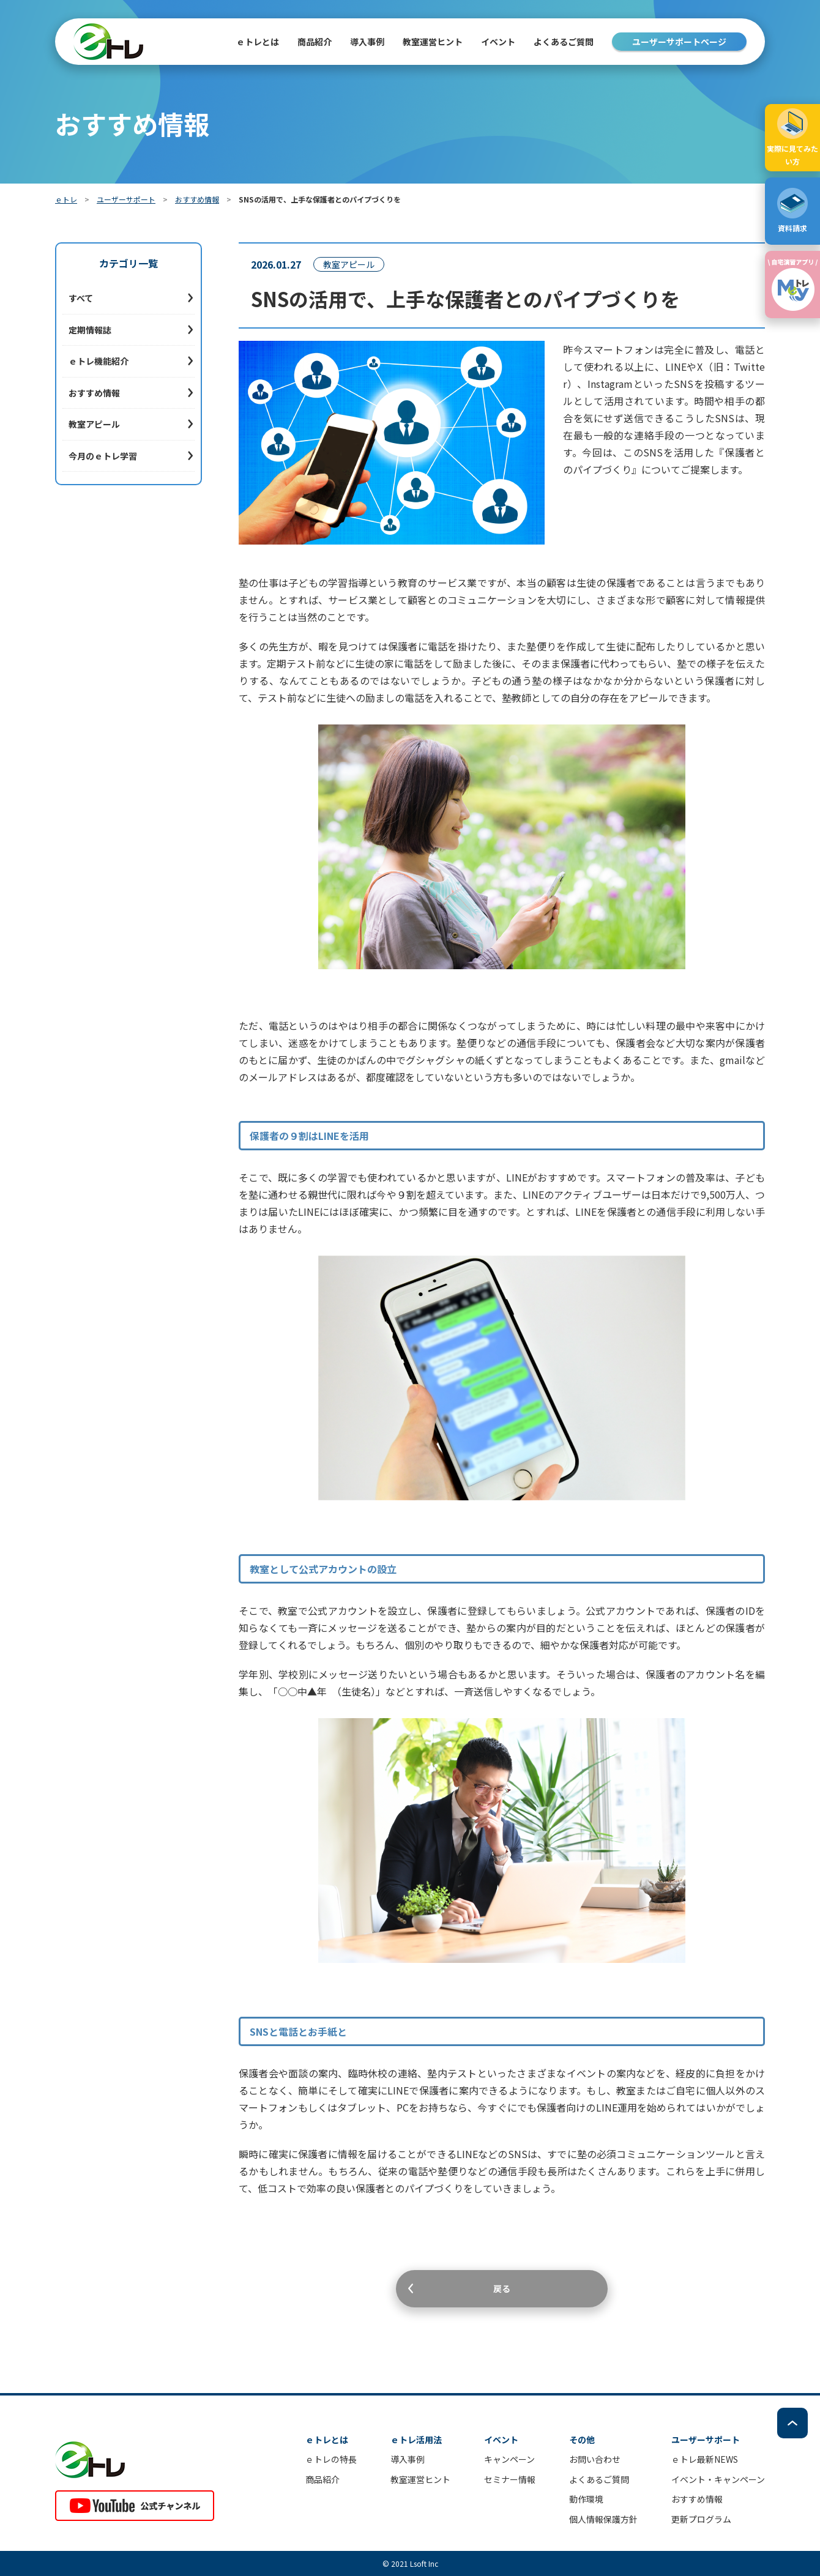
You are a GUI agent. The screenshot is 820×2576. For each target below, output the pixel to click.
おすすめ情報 (197, 199)
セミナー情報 (509, 2479)
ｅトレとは (257, 41)
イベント (498, 41)
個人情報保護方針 (603, 2519)
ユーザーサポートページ (679, 41)
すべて (81, 298)
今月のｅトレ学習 (103, 456)
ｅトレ (66, 199)
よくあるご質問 (564, 41)
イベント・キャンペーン (718, 2479)
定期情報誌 (90, 330)
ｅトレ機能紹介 (99, 361)
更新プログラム (701, 2519)
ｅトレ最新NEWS (704, 2459)
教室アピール (94, 424)
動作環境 (586, 2499)
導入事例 (367, 41)
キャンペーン (509, 2459)
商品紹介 (322, 2479)
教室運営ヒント (433, 41)
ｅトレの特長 (331, 2459)
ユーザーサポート (126, 199)
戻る (501, 2288)
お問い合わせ (595, 2459)
